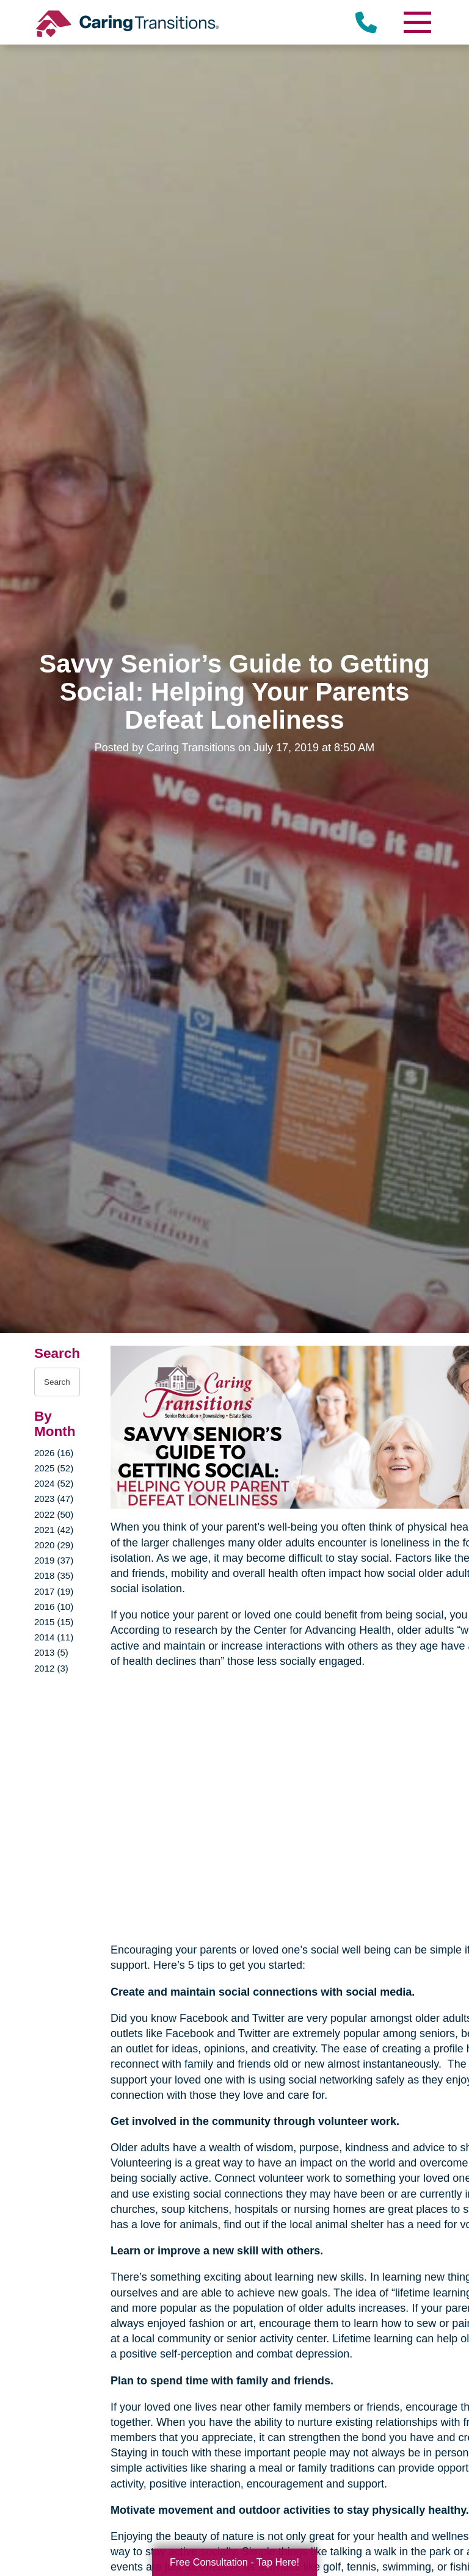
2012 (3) (51, 1668)
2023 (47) (53, 1498)
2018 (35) (53, 1575)
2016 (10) (53, 1606)
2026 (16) (53, 1453)
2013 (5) (51, 1652)
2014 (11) (53, 1637)
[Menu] (416, 22)
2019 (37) (53, 1560)
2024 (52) (53, 1483)
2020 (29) (53, 1545)
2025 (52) (53, 1468)
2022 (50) (53, 1514)
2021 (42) (53, 1529)
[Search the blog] (57, 1382)
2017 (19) (53, 1591)
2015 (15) (53, 1622)
